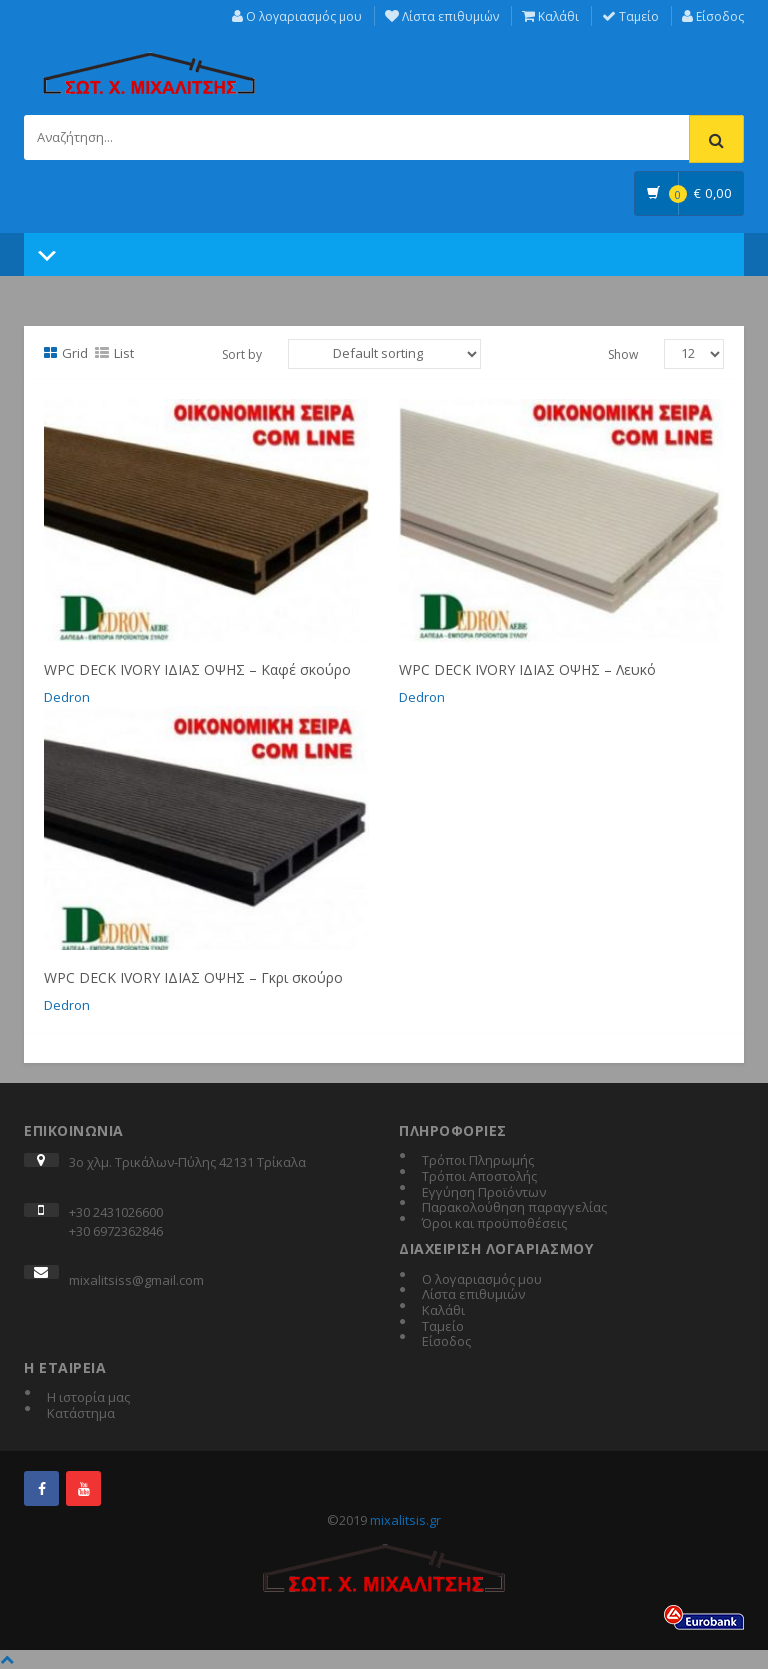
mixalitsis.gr (405, 1520)
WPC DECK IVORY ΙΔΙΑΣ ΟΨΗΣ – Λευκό (527, 669)
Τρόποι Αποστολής (479, 1177)
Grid (66, 353)
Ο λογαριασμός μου (297, 16)
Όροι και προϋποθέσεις (494, 1224)
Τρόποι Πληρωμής (478, 1161)
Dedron (67, 697)
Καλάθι (550, 16)
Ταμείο (630, 16)
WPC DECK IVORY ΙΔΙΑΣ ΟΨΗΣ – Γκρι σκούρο (193, 977)
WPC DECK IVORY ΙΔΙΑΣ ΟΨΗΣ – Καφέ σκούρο (197, 669)
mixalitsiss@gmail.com (136, 1280)
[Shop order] (384, 354)
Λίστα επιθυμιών (442, 16)
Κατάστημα (81, 1414)
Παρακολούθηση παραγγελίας (514, 1208)
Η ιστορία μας (88, 1398)
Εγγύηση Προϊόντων (484, 1193)
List (114, 353)
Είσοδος (713, 16)
